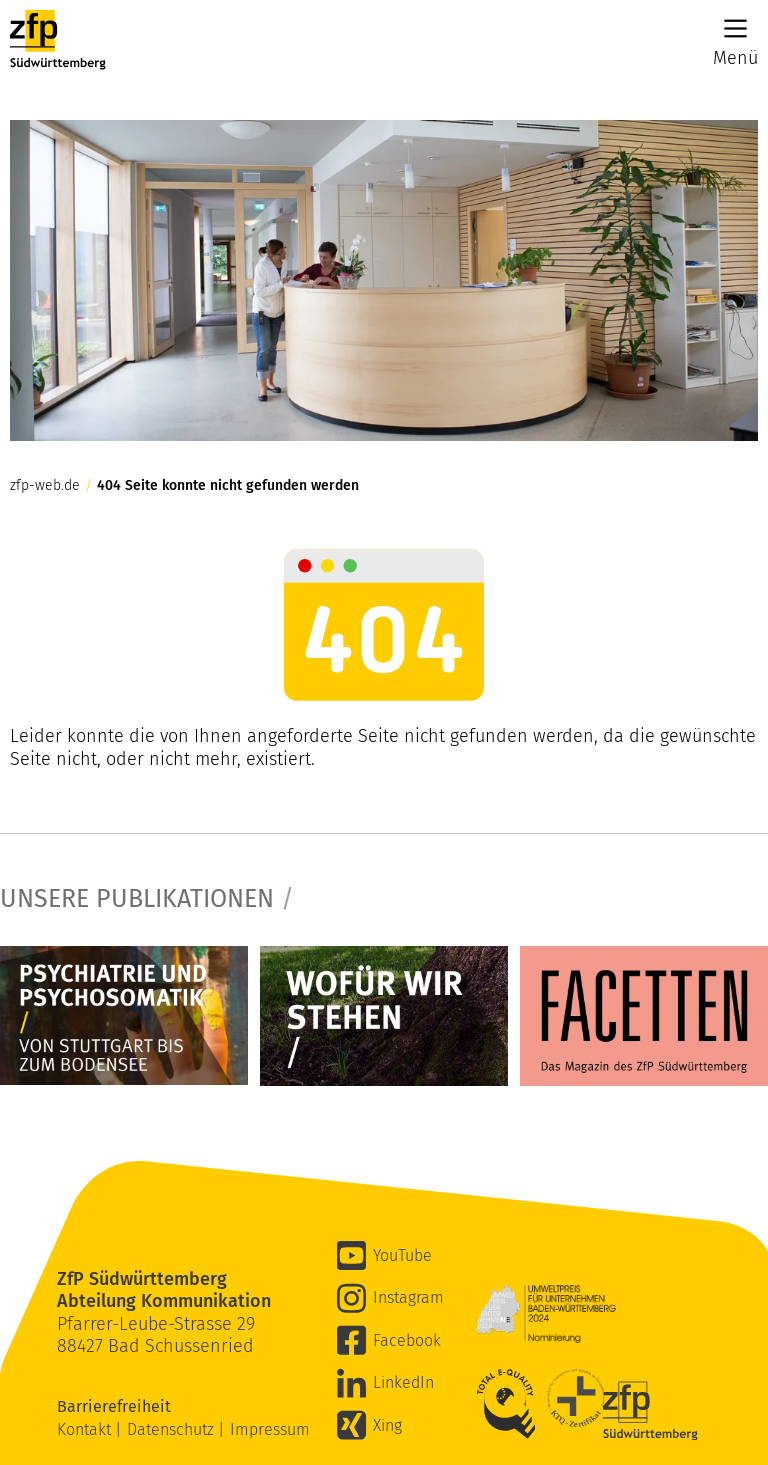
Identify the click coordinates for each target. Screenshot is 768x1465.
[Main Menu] (735, 28)
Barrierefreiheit (116, 1406)
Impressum (270, 1429)
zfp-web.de (45, 486)
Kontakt (86, 1429)
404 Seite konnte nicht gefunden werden (228, 486)
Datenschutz (172, 1429)
